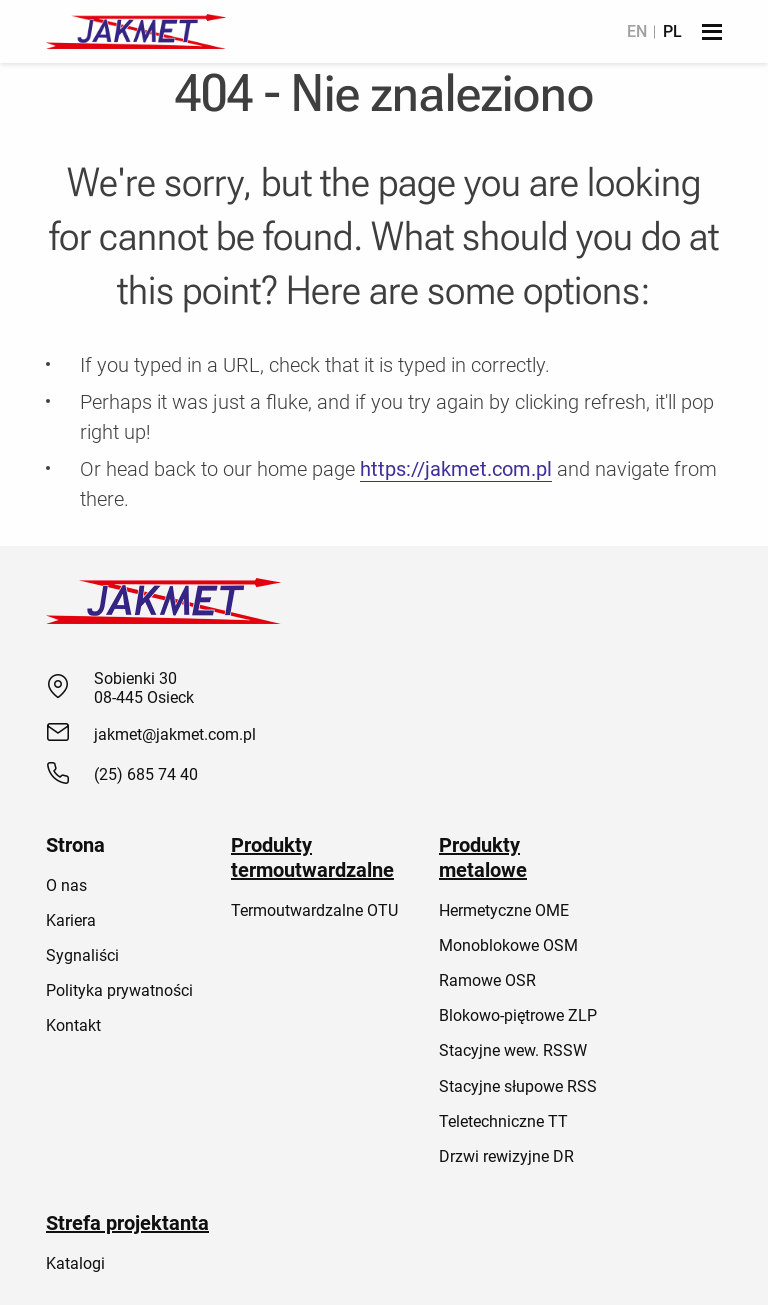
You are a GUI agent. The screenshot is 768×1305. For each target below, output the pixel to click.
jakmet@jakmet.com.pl (175, 734)
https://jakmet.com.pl (456, 469)
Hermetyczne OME (504, 910)
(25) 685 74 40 (146, 774)
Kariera (71, 920)
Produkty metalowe (483, 857)
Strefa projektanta (127, 1223)
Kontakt (73, 1025)
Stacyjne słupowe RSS (518, 1086)
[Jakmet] (136, 31)
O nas (66, 885)
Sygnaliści (82, 955)
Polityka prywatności (119, 990)
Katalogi (75, 1263)
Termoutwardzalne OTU (314, 910)
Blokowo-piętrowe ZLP (518, 1015)
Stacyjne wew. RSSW (513, 1050)
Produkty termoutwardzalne (312, 857)
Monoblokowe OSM (508, 945)
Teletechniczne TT (503, 1121)
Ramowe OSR (487, 980)
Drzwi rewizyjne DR (506, 1156)
